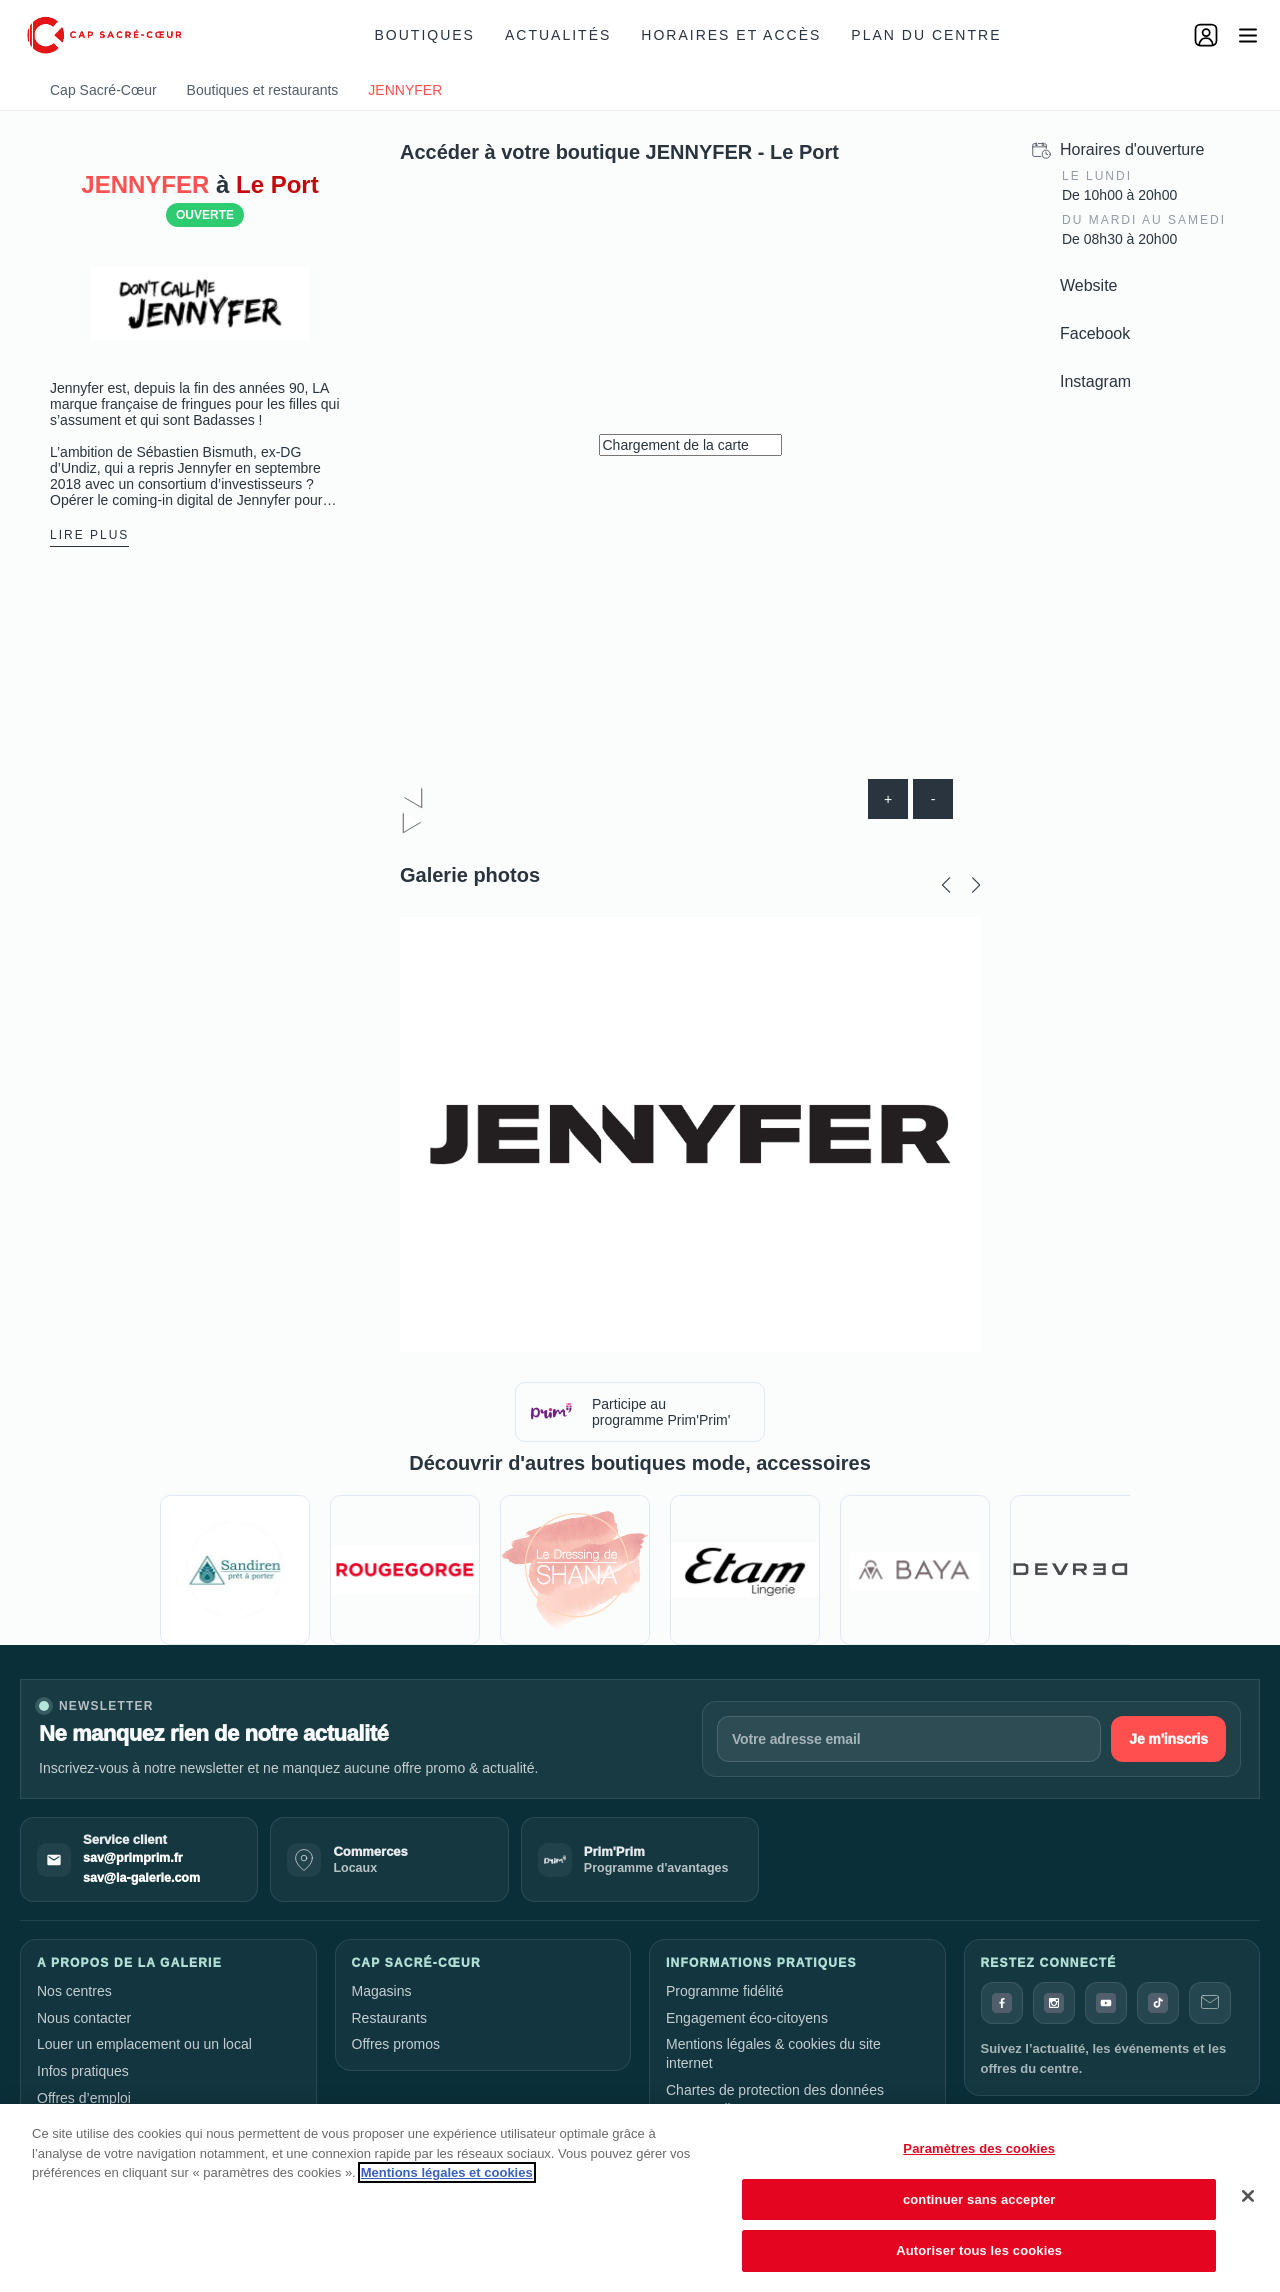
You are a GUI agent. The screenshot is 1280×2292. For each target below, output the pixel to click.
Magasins (382, 1991)
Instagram (1095, 381)
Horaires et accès (731, 35)
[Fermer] (1248, 2196)
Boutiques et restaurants (263, 90)
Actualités (558, 35)
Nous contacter (84, 2018)
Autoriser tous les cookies (979, 2250)
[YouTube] (1106, 2003)
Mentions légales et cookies (447, 2172)
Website (1089, 285)
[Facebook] (1002, 2003)
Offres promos (396, 2044)
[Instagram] (1054, 2003)
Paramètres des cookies (979, 2148)
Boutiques (425, 35)
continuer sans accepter (979, 2199)
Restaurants (389, 2018)
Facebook (1095, 333)
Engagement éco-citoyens (747, 2018)
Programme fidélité (725, 1991)
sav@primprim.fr (133, 1858)
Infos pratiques (83, 2071)
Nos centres (74, 1991)
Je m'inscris (1168, 1739)
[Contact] (1210, 2003)
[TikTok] (1158, 2003)
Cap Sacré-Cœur (103, 90)
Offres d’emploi (84, 2098)
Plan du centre (926, 35)
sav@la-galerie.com (141, 1878)
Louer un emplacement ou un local (144, 2044)
